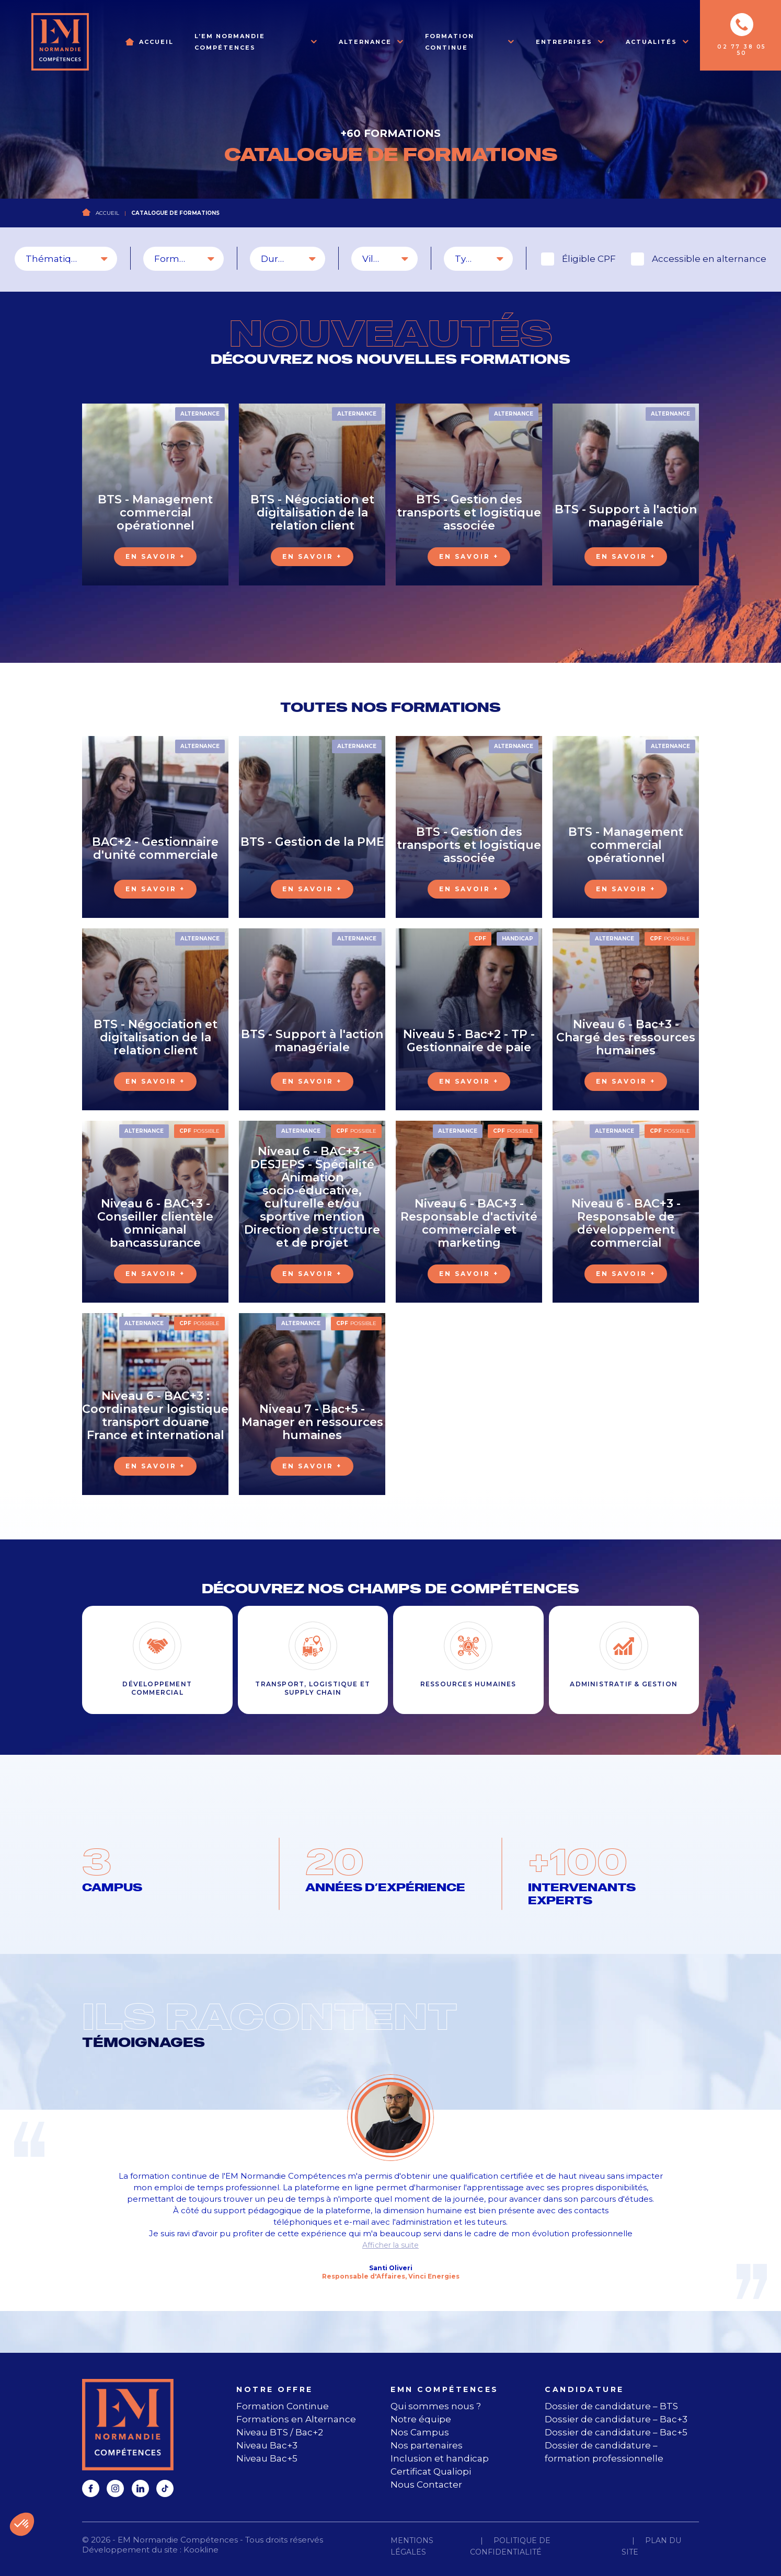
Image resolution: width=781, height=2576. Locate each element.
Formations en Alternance (296, 2419)
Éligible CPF (589, 259)
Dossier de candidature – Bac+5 (616, 2432)
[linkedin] (140, 2488)
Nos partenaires (426, 2445)
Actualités (651, 41)
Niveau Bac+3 (266, 2445)
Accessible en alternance (709, 259)
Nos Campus (419, 2432)
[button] (22, 2524)
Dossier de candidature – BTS (611, 2406)
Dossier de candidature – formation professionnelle (604, 2452)
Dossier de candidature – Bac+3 (616, 2419)
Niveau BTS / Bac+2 (279, 2432)
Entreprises (564, 41)
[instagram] (115, 2488)
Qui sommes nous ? (435, 2406)
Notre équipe (420, 2419)
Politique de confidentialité (510, 2546)
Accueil (156, 41)
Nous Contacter (426, 2484)
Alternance (365, 41)
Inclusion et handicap (439, 2458)
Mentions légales (411, 2546)
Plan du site (651, 2546)
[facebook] (90, 2488)
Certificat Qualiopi (430, 2471)
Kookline (201, 2550)
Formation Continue (449, 41)
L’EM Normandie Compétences (229, 41)
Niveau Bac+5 (266, 2458)
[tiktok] (165, 2488)
